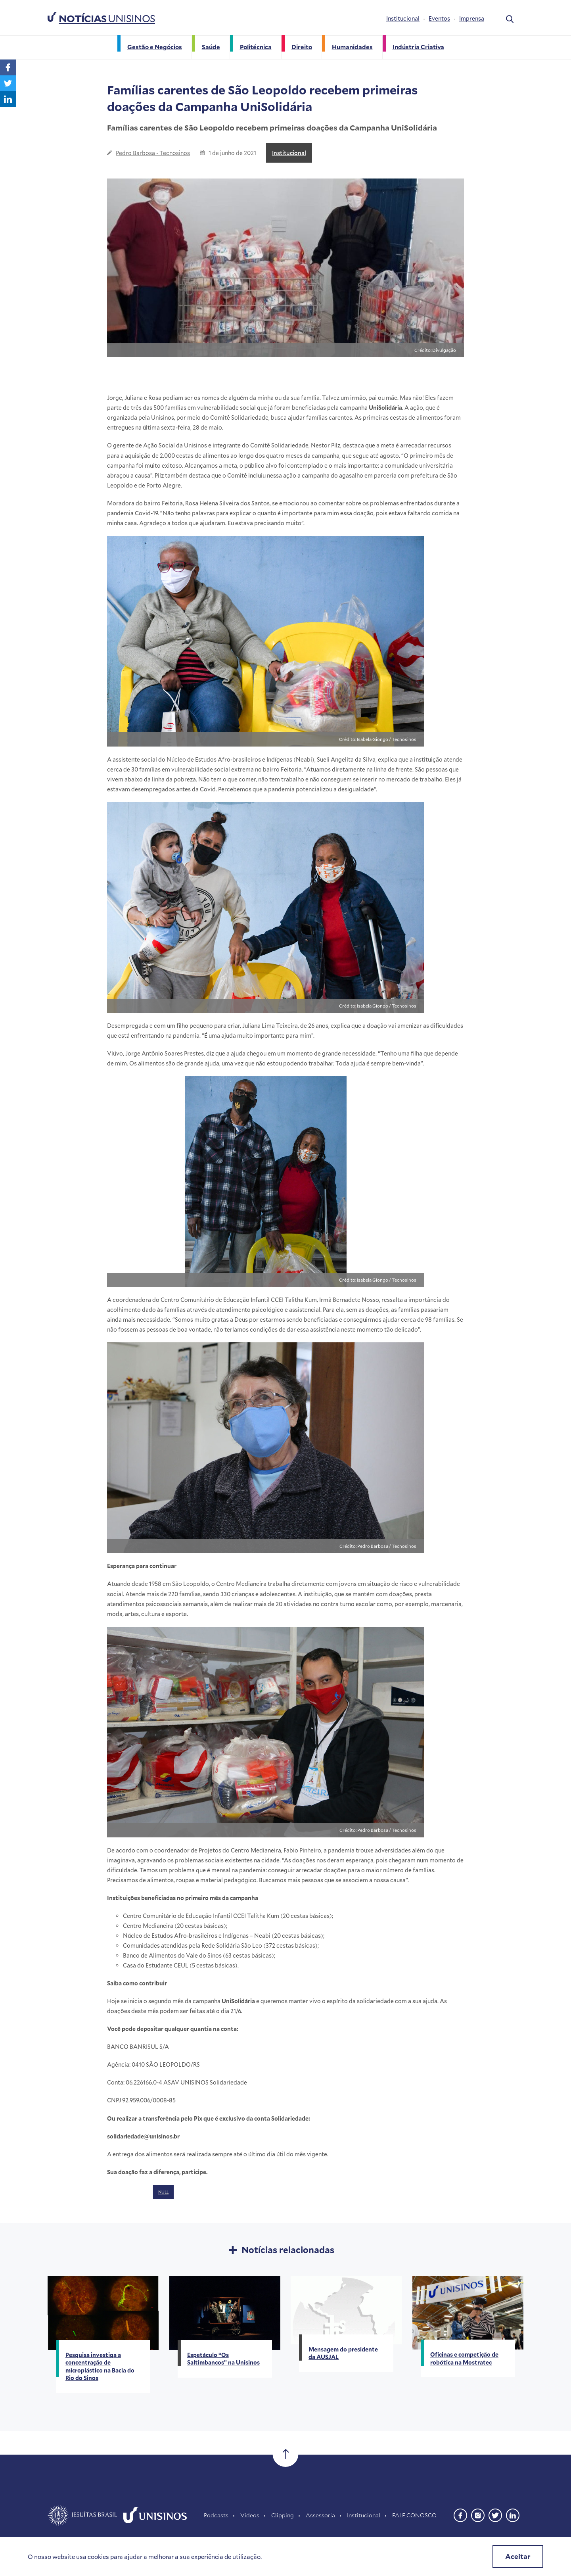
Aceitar (518, 2556)
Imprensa (471, 18)
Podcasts (216, 2515)
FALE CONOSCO (414, 2515)
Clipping (282, 2515)
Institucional (403, 18)
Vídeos (249, 2515)
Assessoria (320, 2515)
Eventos (439, 18)
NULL (163, 2192)
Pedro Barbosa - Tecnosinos (153, 153)
